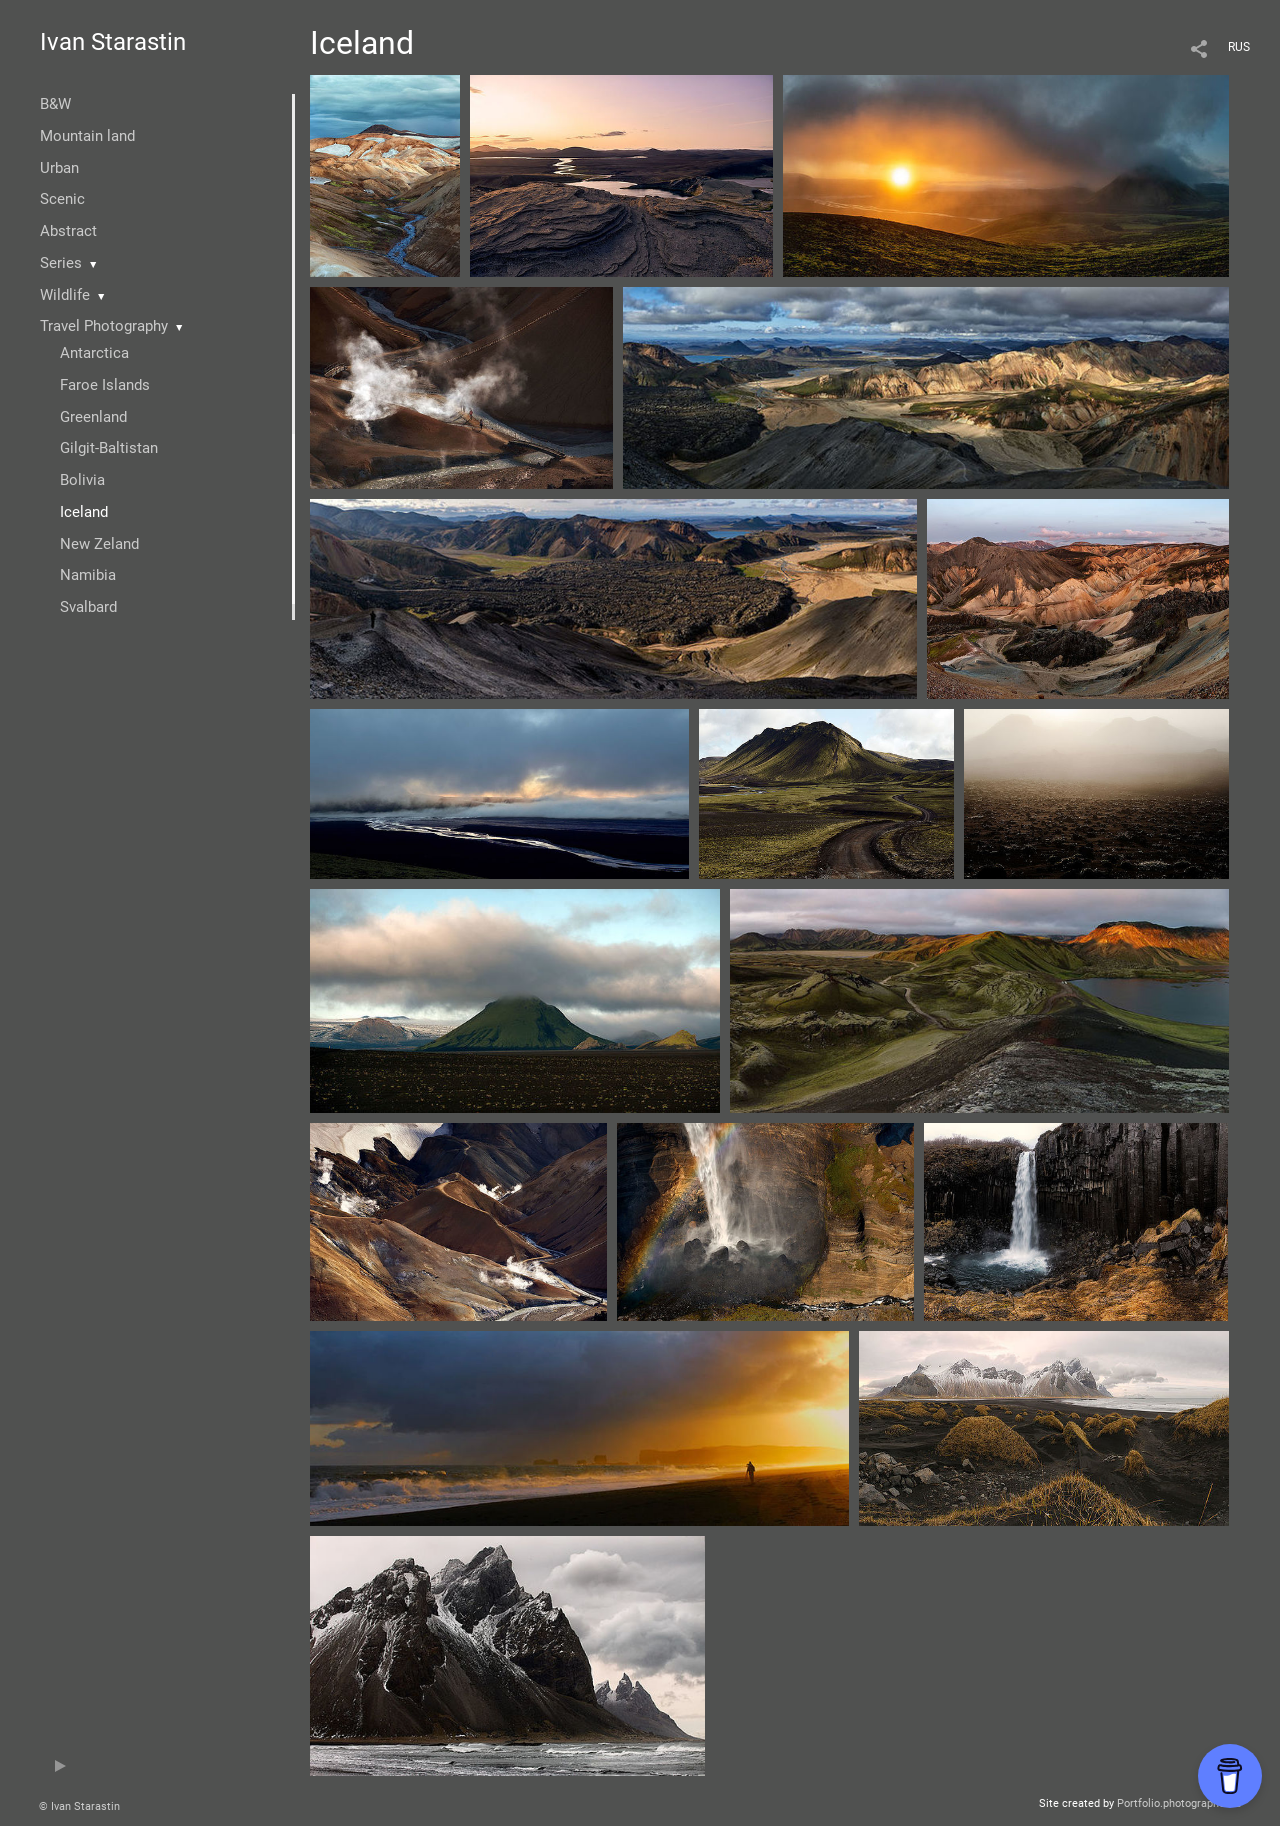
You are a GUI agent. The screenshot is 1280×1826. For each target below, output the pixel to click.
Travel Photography (104, 326)
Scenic (62, 199)
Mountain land (87, 136)
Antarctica (94, 353)
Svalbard (88, 607)
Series (61, 263)
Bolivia (82, 480)
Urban (59, 168)
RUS (1239, 47)
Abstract (68, 231)
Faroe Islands (105, 385)
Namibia (88, 575)
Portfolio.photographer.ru (1179, 1803)
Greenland (93, 417)
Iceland (84, 512)
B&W (55, 104)
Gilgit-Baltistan (109, 448)
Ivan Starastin (113, 42)
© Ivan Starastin (79, 1806)
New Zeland (99, 544)
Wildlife (65, 295)
